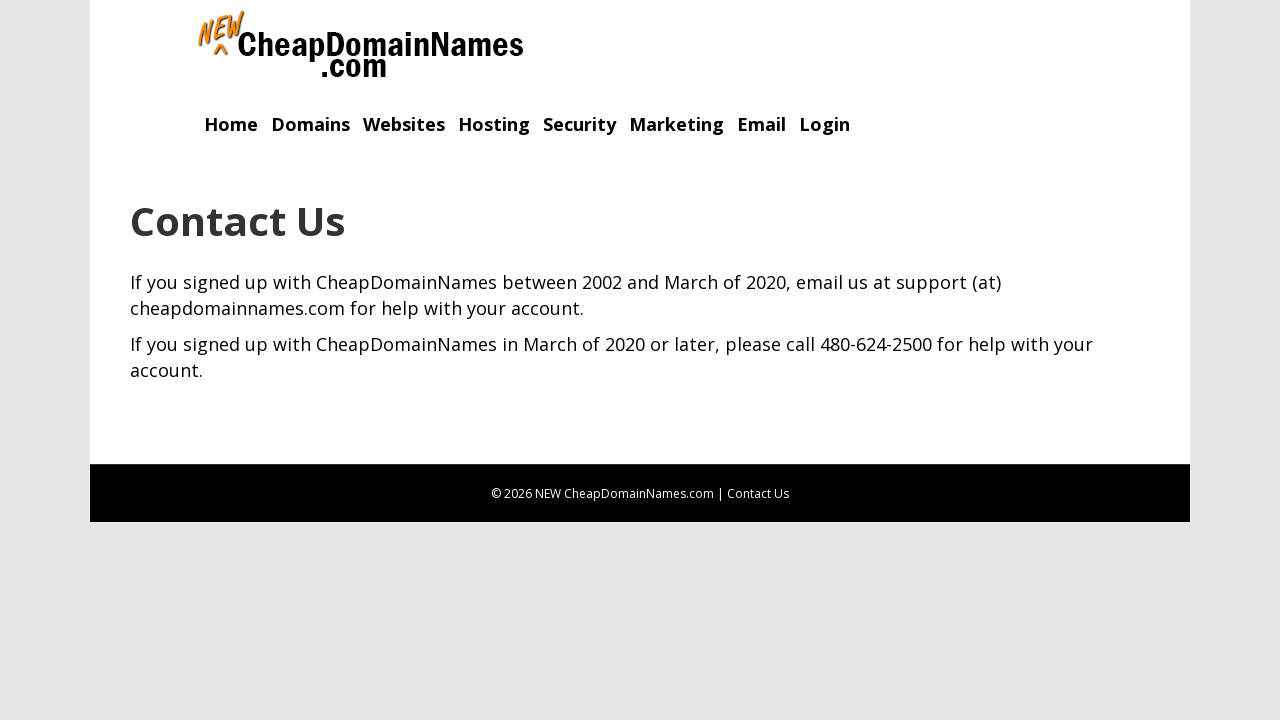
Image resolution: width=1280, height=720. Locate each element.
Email (761, 124)
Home (231, 124)
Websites (404, 124)
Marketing (676, 124)
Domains (310, 124)
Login (824, 124)
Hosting (494, 124)
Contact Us (758, 493)
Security (579, 124)
